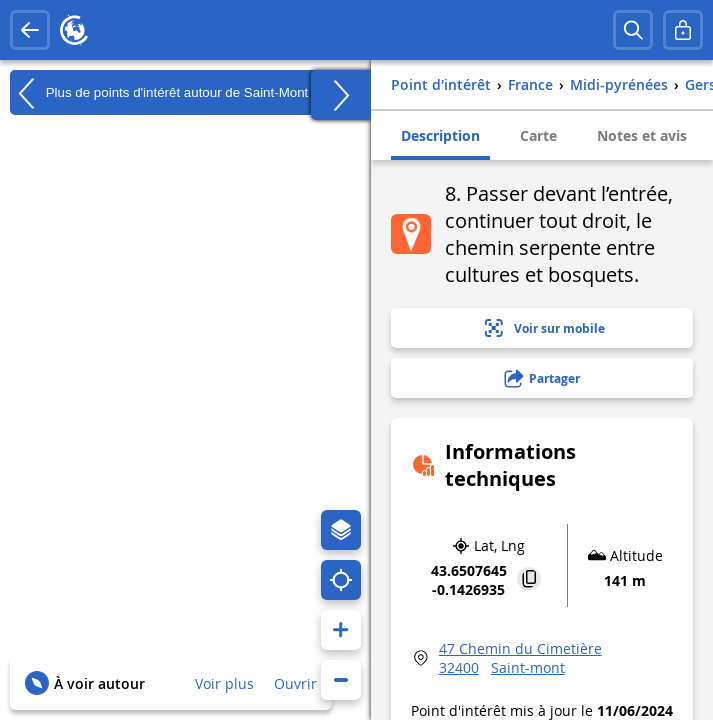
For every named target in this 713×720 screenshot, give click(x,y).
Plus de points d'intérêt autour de (159, 93)
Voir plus (224, 683)
